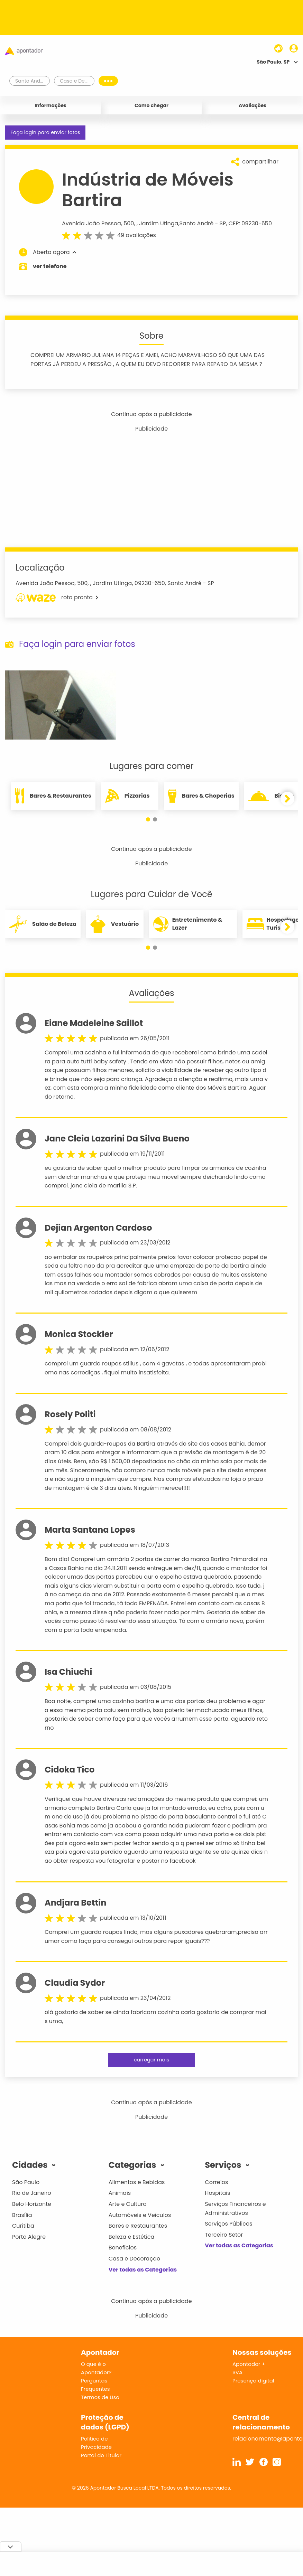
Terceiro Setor (224, 2235)
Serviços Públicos (228, 2224)
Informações (50, 105)
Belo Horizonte (31, 2204)
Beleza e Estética (132, 2237)
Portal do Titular (101, 2455)
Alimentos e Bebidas (137, 2182)
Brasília (22, 2215)
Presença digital (253, 2380)
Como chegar (151, 105)
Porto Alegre (29, 2237)
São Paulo (25, 2182)
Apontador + (248, 2364)
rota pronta (57, 597)
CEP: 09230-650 (250, 223)
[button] (148, 819)
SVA (237, 2372)
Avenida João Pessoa (91, 223)
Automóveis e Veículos (140, 2215)
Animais (120, 2193)
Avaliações (252, 105)
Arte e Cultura (128, 2204)
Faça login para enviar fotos (45, 132)
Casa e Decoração (134, 2259)
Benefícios (123, 2247)
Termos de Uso (100, 2397)
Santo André (197, 223)
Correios (216, 2182)
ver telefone (50, 266)
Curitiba (23, 2226)
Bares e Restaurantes (138, 2226)
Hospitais (217, 2193)
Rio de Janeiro (31, 2193)
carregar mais (151, 2059)
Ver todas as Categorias (143, 2270)
